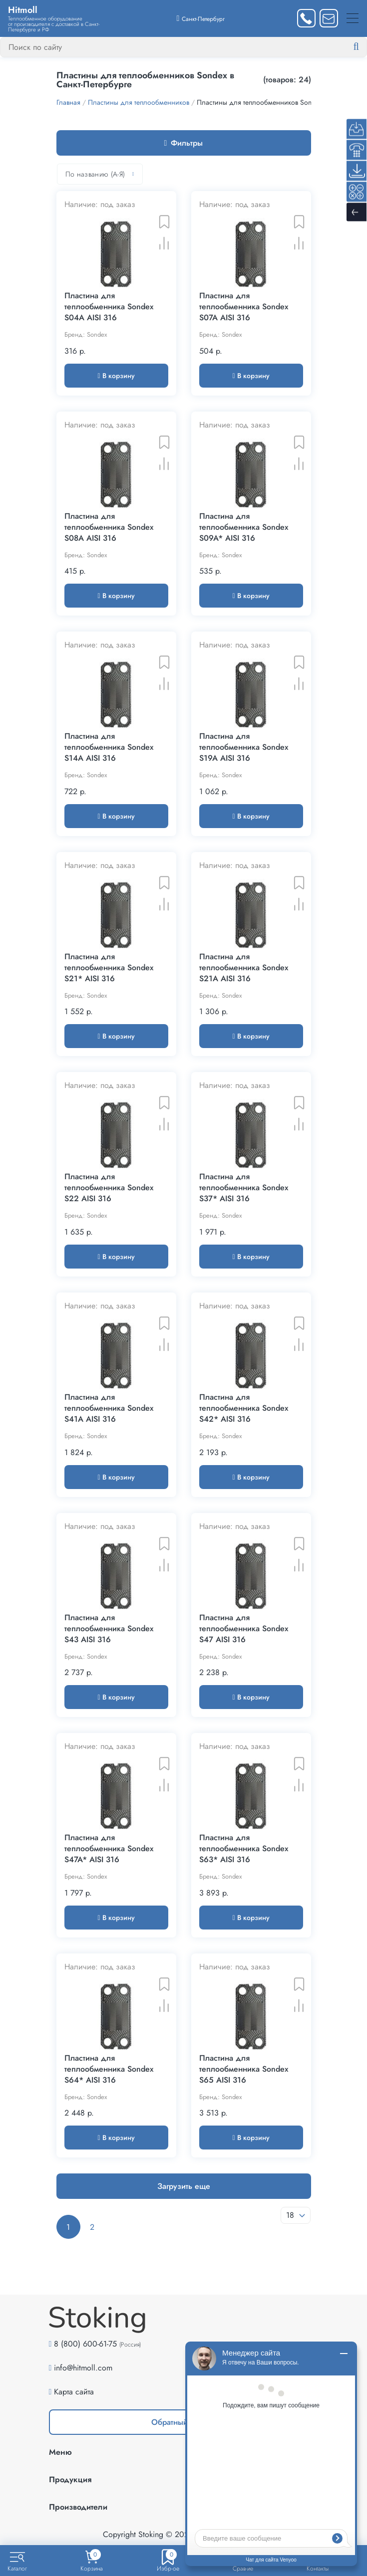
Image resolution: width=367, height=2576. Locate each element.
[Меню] (352, 18)
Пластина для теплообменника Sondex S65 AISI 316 (243, 2069)
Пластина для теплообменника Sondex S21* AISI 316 (108, 967)
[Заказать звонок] (306, 18)
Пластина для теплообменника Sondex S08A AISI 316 (108, 527)
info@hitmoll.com (83, 2367)
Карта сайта (74, 2391)
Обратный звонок (183, 2422)
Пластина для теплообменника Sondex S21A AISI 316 (243, 967)
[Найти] (364, 46)
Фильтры (183, 143)
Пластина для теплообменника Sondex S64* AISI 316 (108, 2069)
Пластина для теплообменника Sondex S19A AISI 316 (243, 747)
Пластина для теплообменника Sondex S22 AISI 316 (108, 1187)
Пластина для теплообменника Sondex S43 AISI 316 (108, 1628)
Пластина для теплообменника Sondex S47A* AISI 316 (108, 1848)
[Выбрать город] (200, 18)
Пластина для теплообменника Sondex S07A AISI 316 (243, 306)
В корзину (115, 376)
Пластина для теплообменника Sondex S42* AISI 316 (243, 1408)
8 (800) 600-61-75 (85, 2344)
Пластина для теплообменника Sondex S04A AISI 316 (108, 306)
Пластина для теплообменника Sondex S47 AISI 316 (243, 1628)
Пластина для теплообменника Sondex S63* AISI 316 (243, 1848)
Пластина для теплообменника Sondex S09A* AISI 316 (243, 527)
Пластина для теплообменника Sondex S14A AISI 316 (108, 747)
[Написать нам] (329, 18)
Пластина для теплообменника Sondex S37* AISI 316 (243, 1187)
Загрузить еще (183, 2186)
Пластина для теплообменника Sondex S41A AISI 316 (108, 1408)
